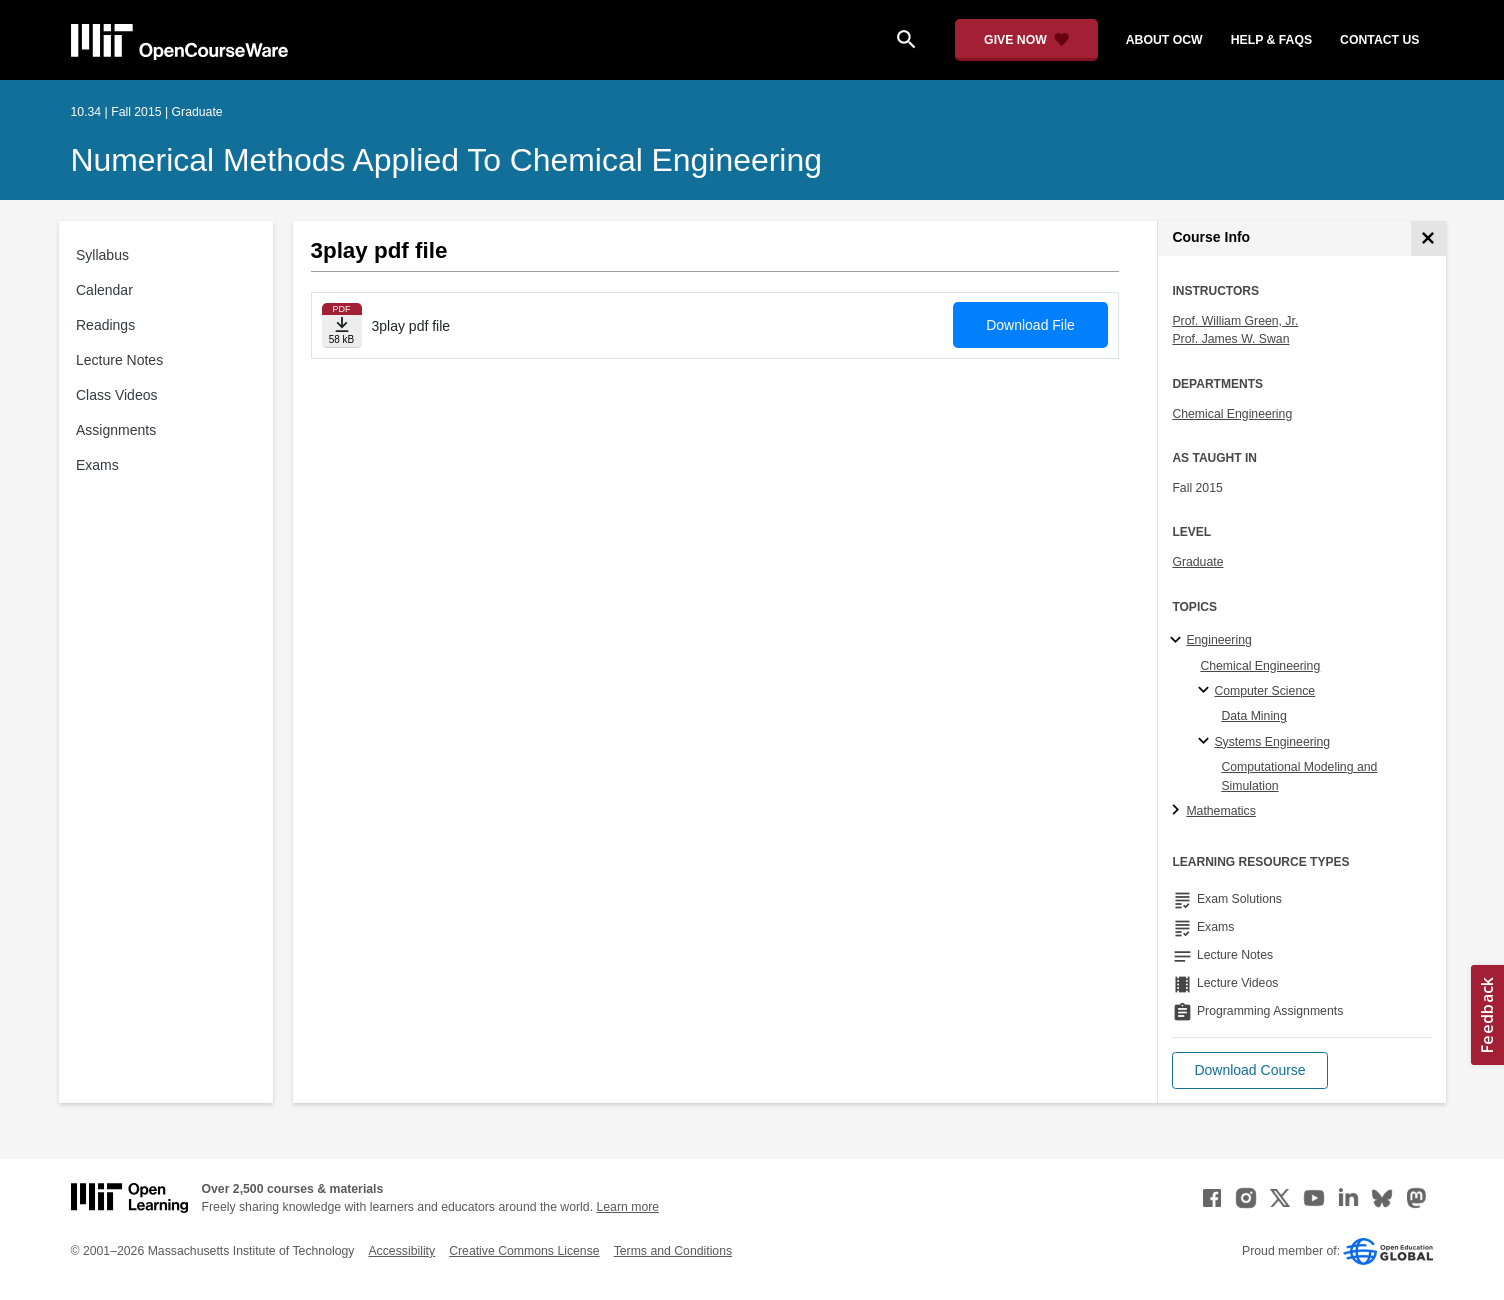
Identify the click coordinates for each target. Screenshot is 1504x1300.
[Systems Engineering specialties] (1206, 742)
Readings (105, 325)
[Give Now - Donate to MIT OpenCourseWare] (1026, 40)
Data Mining (1253, 716)
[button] (1249, 1070)
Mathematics (1220, 811)
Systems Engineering (1272, 742)
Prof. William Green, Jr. (1235, 321)
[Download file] (342, 325)
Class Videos (116, 395)
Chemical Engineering (1232, 414)
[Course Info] (1428, 238)
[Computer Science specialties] (1206, 691)
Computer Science (1264, 691)
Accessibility (401, 1251)
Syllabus (102, 255)
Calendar (104, 290)
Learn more (627, 1207)
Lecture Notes (119, 360)
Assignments (116, 430)
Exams (97, 465)
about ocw (1164, 40)
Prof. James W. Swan (1230, 339)
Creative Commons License (524, 1251)
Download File (1030, 325)
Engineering (1218, 640)
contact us (1379, 40)
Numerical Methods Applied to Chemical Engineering (446, 160)
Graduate (1197, 562)
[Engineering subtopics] (1178, 641)
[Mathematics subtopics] (1178, 811)
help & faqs (1271, 40)
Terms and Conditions (673, 1251)
